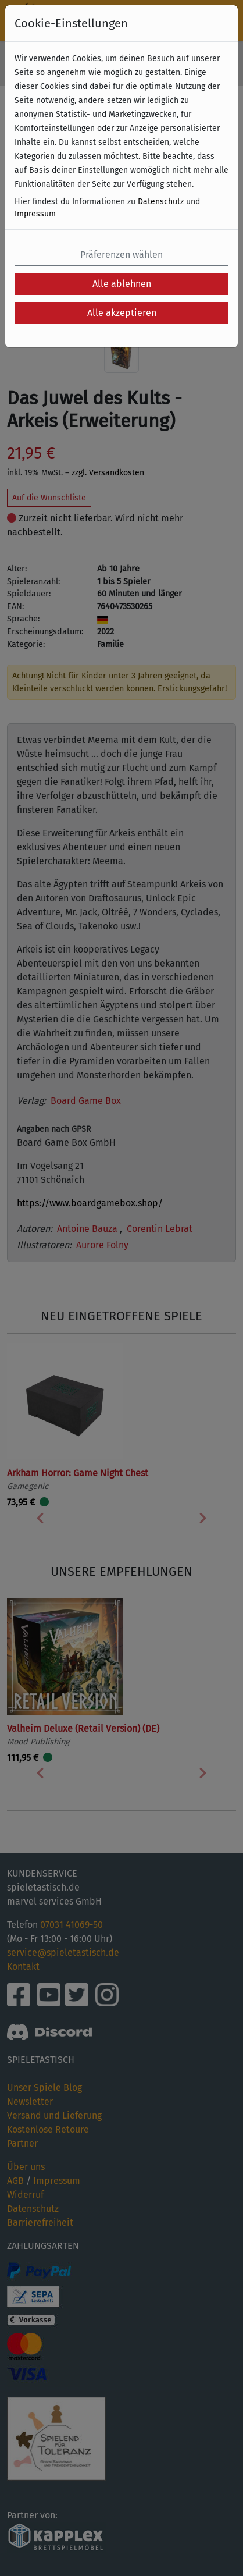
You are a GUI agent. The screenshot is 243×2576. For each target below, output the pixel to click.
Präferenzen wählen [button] (121, 254)
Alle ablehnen (121, 283)
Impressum (35, 214)
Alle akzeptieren (121, 312)
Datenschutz (161, 202)
